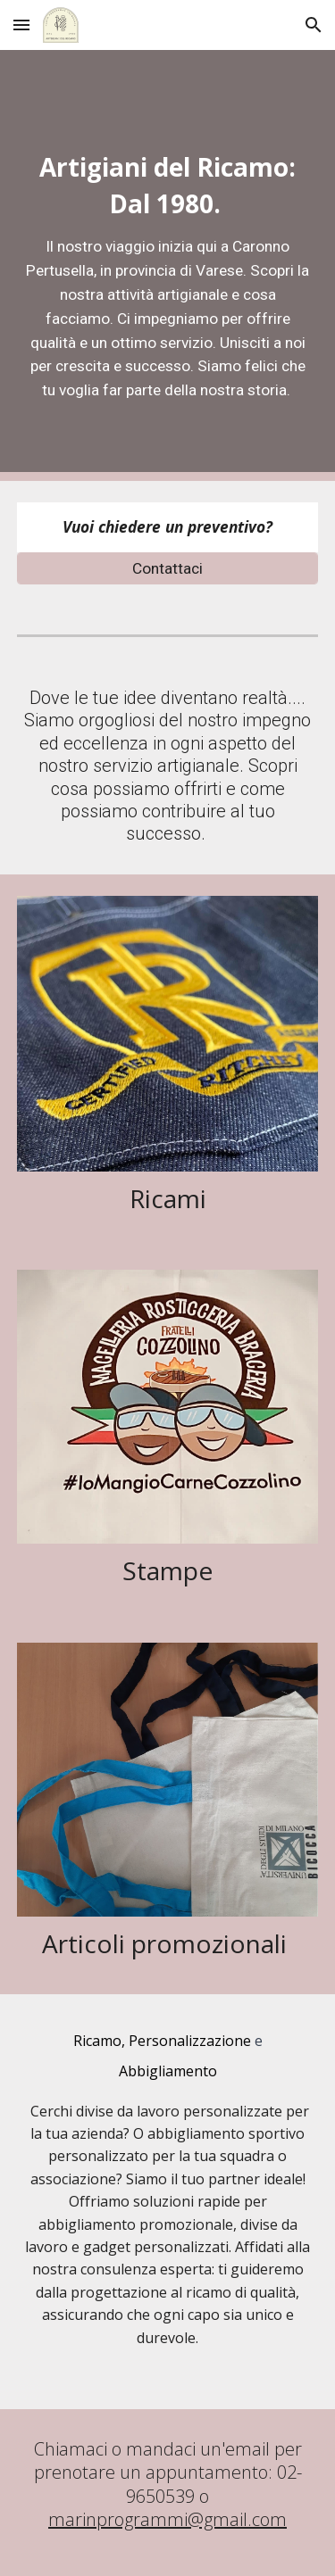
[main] (168, 265)
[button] (21, 24)
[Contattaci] (168, 568)
